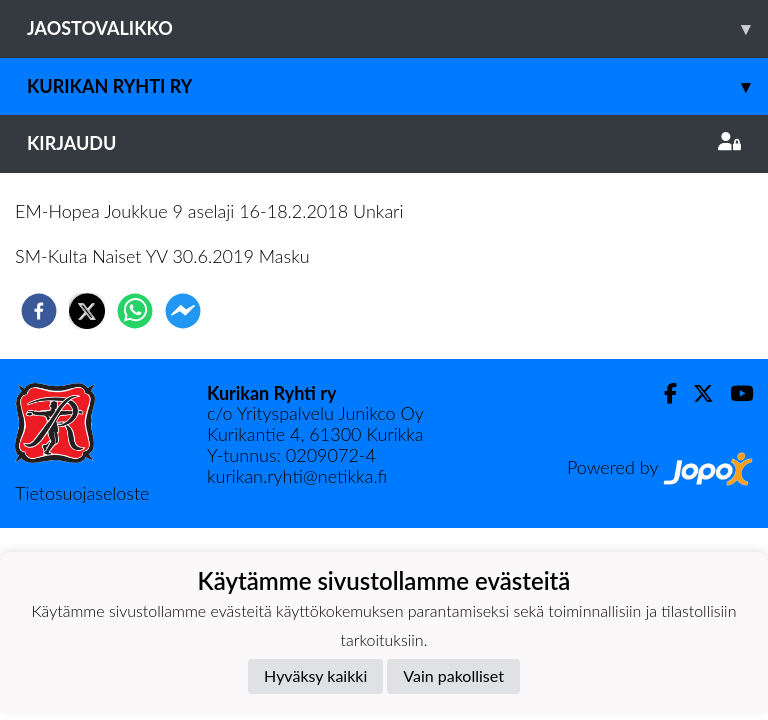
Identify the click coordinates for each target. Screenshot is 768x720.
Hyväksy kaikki (315, 675)
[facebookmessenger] (183, 311)
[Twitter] (695, 393)
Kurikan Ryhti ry (397, 86)
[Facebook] (662, 393)
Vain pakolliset (453, 675)
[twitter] (87, 311)
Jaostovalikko (397, 28)
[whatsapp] (135, 311)
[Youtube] (733, 393)
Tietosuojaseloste (82, 493)
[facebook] (39, 311)
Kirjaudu (384, 143)
